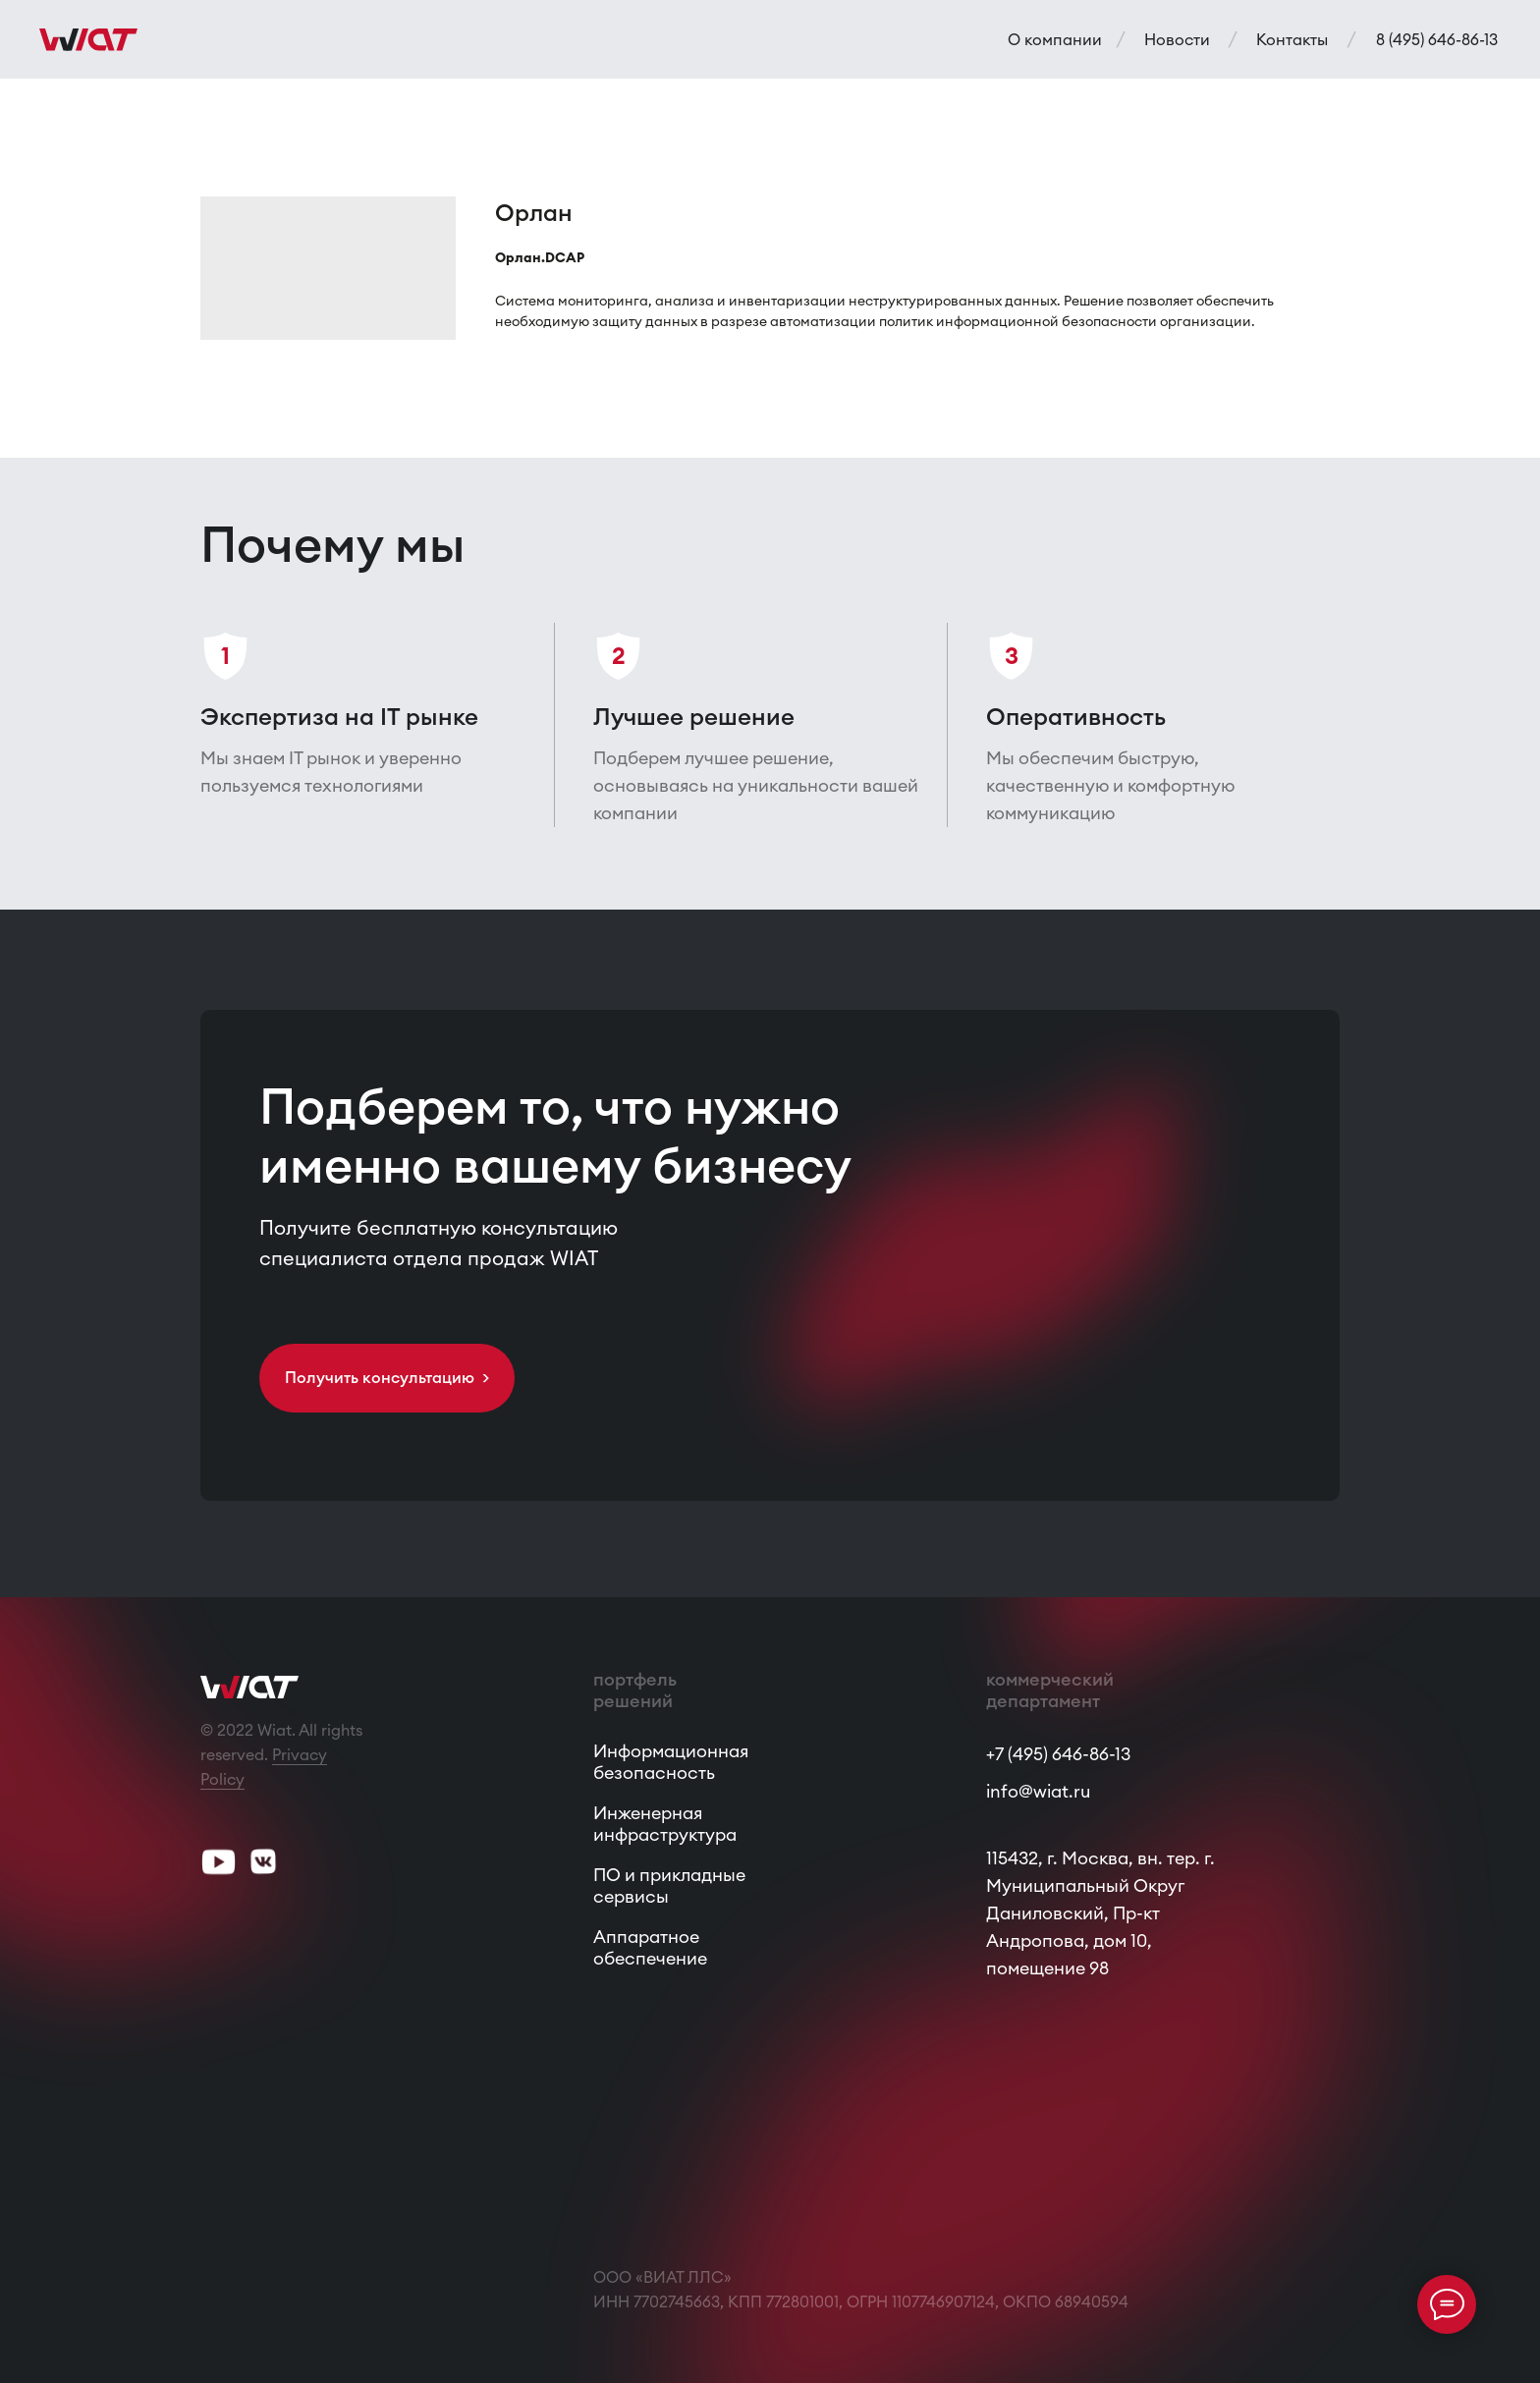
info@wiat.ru (1038, 1791)
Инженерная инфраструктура (665, 1823)
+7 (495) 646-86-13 (1058, 1754)
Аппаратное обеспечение (650, 1947)
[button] (387, 1378)
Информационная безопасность (670, 1762)
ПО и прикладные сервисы (669, 1885)
